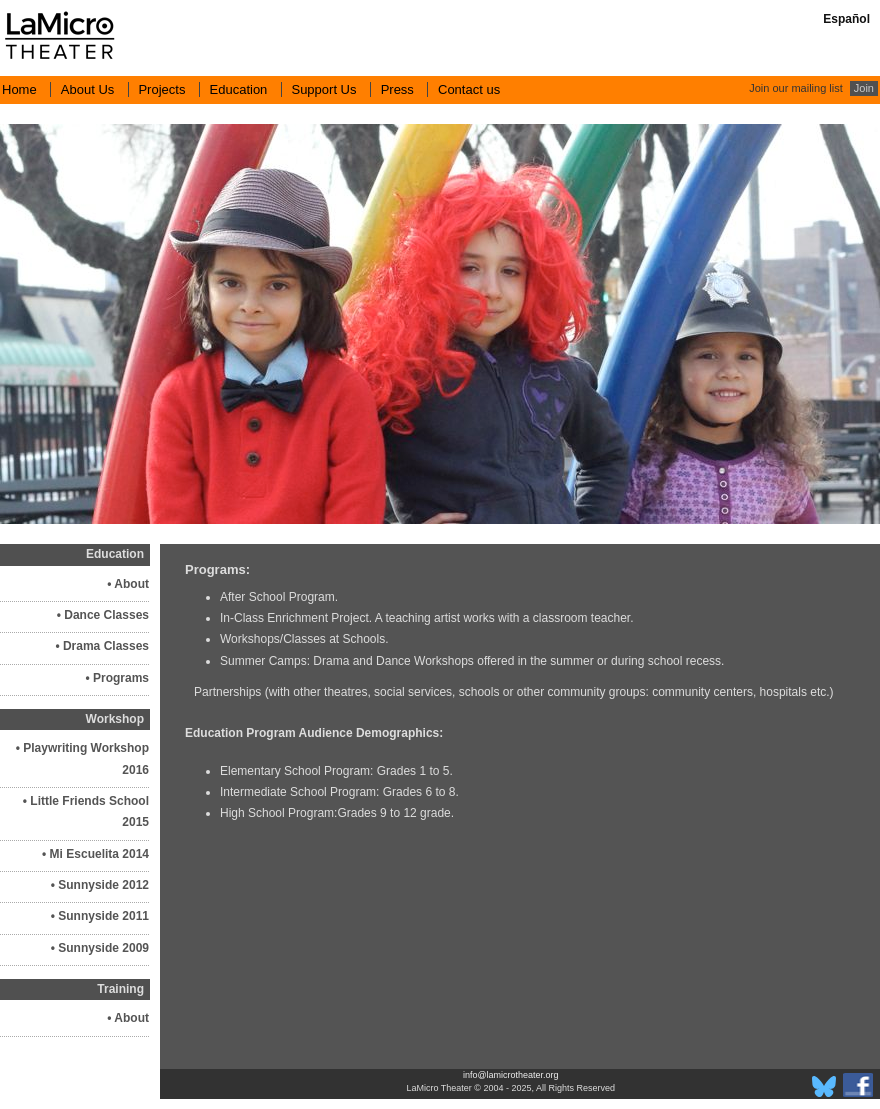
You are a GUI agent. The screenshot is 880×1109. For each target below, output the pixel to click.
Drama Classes (106, 646)
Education (239, 89)
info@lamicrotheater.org (511, 1075)
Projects (161, 89)
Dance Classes (106, 615)
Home (19, 89)
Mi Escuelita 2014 (99, 854)
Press (397, 89)
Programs (121, 678)
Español (846, 19)
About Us (87, 89)
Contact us (469, 89)
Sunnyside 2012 (103, 885)
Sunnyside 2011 (103, 916)
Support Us (323, 89)
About (131, 584)
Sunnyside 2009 (103, 948)
